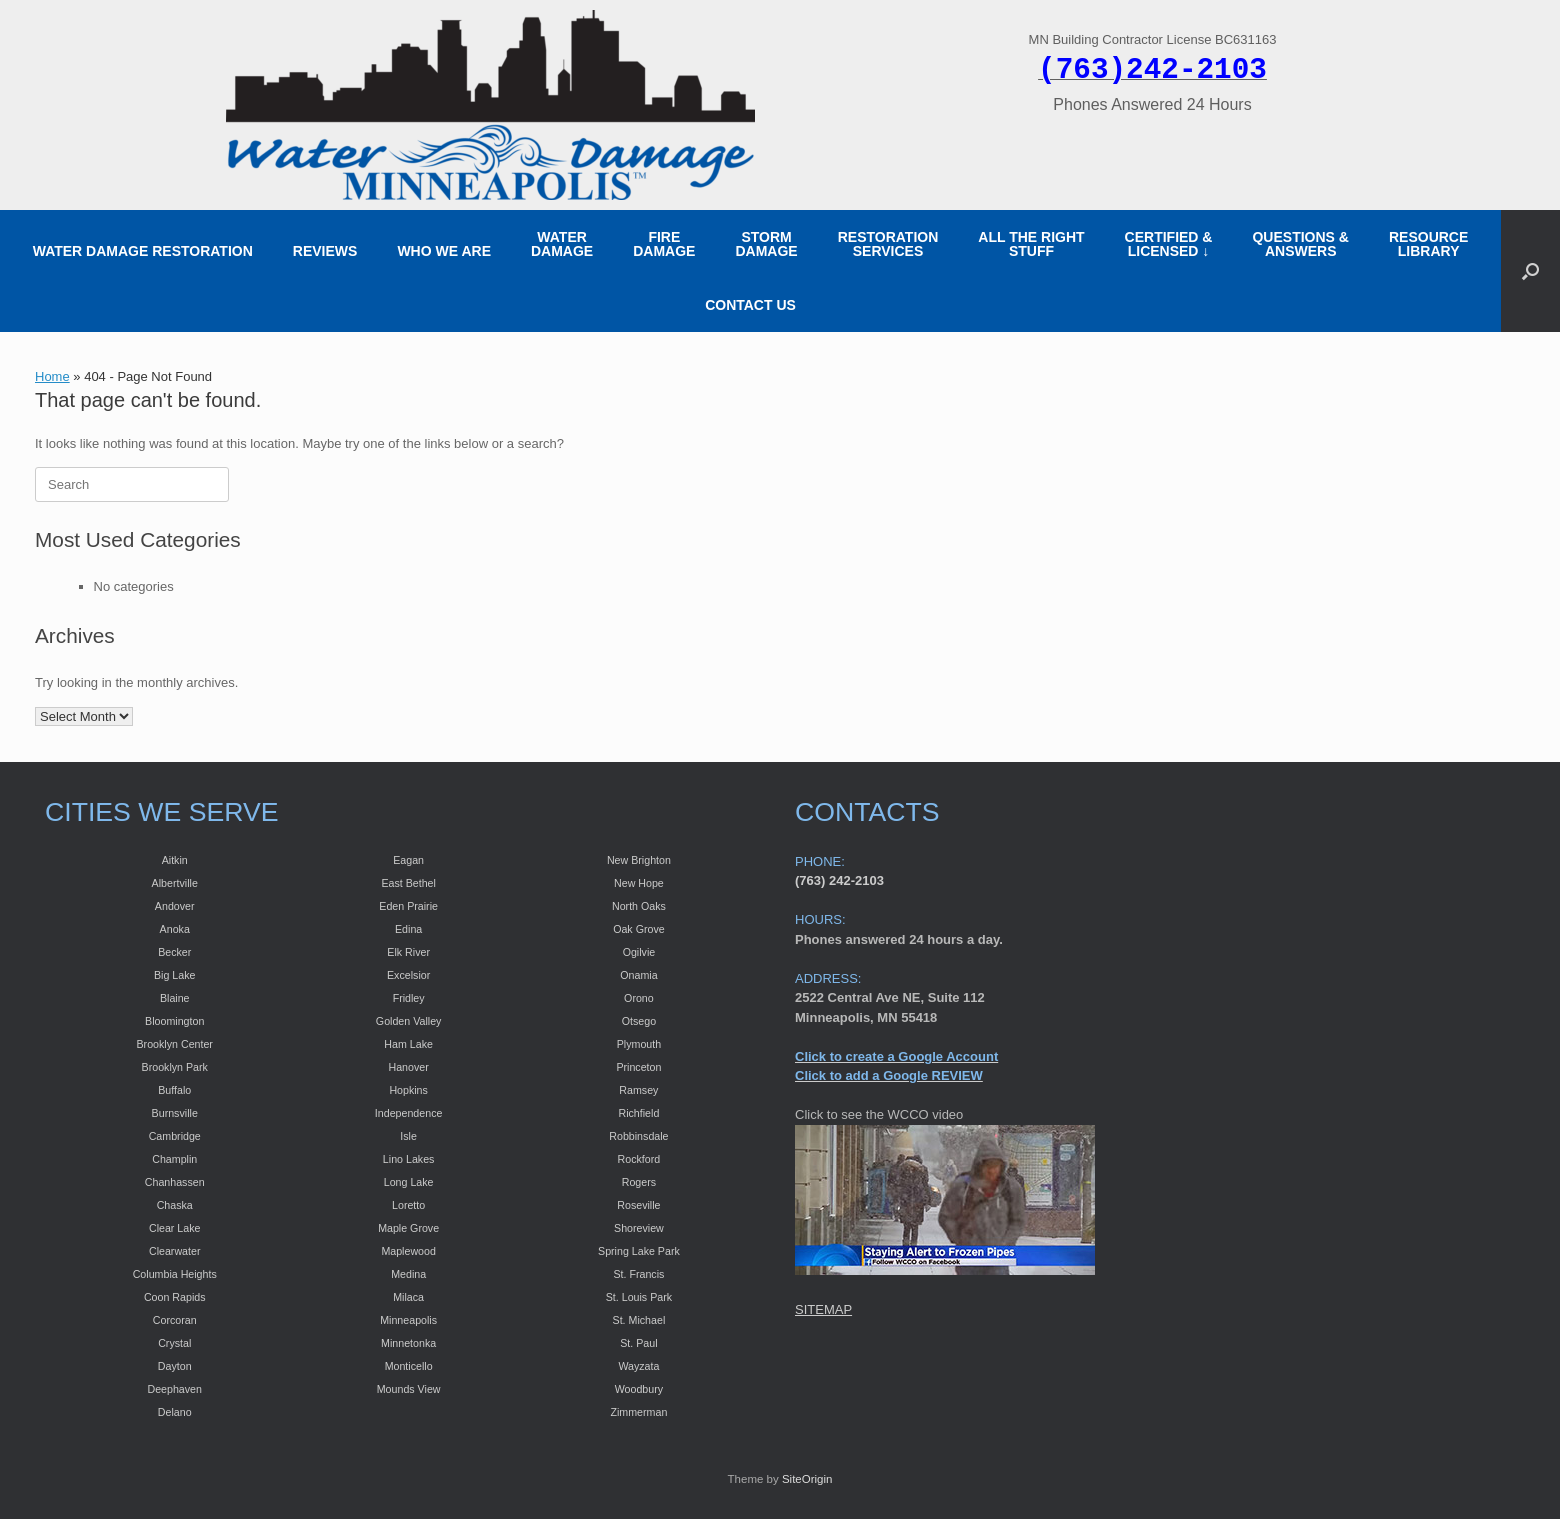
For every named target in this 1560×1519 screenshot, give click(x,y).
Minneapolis (408, 1320)
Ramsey (638, 1090)
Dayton (175, 1366)
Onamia (638, 975)
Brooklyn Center (175, 1044)
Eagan (408, 860)
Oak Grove (639, 929)
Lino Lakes (409, 1159)
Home (52, 376)
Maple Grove (408, 1228)
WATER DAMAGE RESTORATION (143, 251)
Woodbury (639, 1389)
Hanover (408, 1067)
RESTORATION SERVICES (888, 244)
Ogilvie (639, 952)
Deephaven (174, 1389)
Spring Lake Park (639, 1251)
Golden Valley (409, 1021)
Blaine (175, 998)
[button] (1530, 271)
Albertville (175, 883)
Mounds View (409, 1389)
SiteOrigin (807, 1479)
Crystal (174, 1343)
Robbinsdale (638, 1136)
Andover (175, 906)
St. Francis (638, 1274)
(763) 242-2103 (839, 880)
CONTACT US (750, 305)
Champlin (174, 1159)
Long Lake (409, 1182)
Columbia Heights (175, 1274)
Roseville (638, 1205)
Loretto (408, 1205)
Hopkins (408, 1090)
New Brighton (639, 860)
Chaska (175, 1205)
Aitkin (175, 860)
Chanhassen (175, 1182)
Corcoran (175, 1320)
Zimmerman (638, 1412)
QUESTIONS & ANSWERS (1300, 244)
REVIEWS (325, 251)
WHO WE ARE (444, 251)
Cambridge (175, 1136)
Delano (175, 1412)
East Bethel (408, 883)
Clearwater (175, 1251)
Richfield (638, 1113)
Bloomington (174, 1021)
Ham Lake (408, 1044)
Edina (408, 929)
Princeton (638, 1067)
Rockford (639, 1159)
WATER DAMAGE (562, 244)
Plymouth (639, 1044)
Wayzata (638, 1366)
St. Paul (638, 1343)
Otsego (639, 1021)
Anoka (175, 929)
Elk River (408, 952)
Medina (408, 1274)
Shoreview (639, 1228)
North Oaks (639, 906)
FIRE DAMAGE (664, 244)
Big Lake (174, 975)
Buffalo (174, 1090)
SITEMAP (823, 1309)
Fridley (409, 998)
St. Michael (639, 1320)
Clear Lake (175, 1228)
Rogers (639, 1182)
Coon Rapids (175, 1297)
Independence (409, 1113)
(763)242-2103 (1152, 70)
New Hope (639, 883)
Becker (174, 952)
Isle (408, 1136)
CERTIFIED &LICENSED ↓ (1169, 244)
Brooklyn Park (175, 1067)
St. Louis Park (639, 1297)
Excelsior (408, 975)
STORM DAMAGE (766, 244)
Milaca (408, 1297)
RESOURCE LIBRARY (1428, 244)
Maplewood (408, 1251)
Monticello (409, 1366)
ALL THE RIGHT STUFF (1031, 244)
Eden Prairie (408, 906)
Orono (639, 998)
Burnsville (175, 1113)
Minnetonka (408, 1343)
